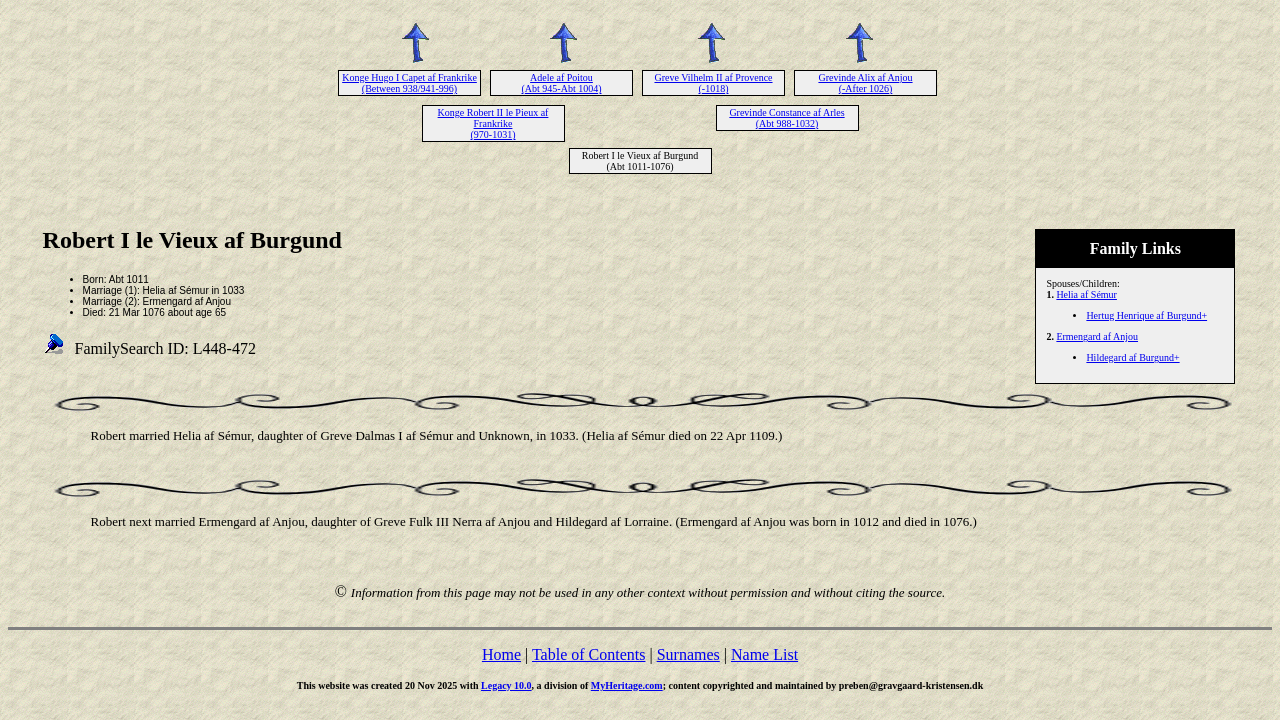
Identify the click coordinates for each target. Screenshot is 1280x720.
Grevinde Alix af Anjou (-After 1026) (865, 83)
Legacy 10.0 (506, 685)
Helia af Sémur (1086, 294)
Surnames (688, 654)
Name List (764, 654)
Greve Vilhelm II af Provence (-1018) (713, 83)
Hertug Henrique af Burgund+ (1146, 315)
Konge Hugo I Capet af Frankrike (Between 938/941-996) (409, 83)
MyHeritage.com (627, 685)
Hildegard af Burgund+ (1132, 357)
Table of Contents (589, 654)
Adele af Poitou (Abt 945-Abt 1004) (562, 83)
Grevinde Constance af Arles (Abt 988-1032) (786, 118)
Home (501, 654)
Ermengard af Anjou (1097, 336)
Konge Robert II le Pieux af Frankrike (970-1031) (493, 123)
